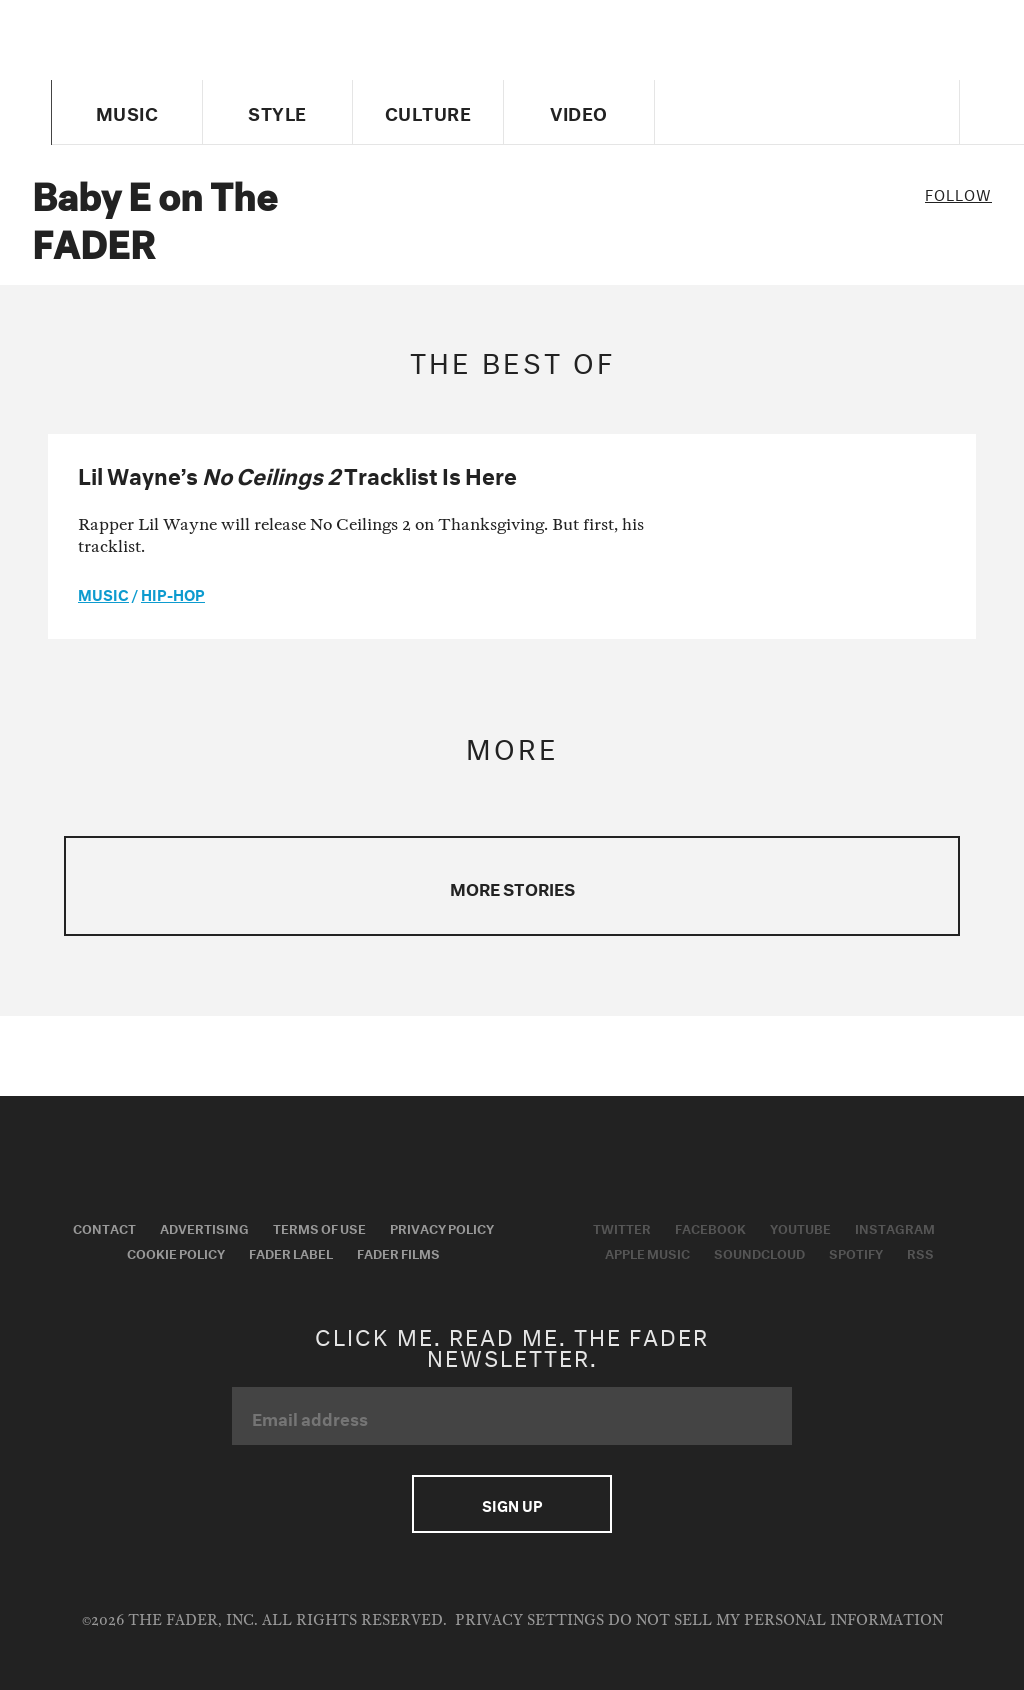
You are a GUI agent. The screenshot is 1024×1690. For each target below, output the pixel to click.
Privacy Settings (529, 1620)
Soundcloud (759, 1252)
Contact (104, 1227)
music (103, 593)
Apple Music (647, 1252)
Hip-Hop (173, 593)
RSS (920, 1252)
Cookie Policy (176, 1252)
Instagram (895, 1227)
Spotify (856, 1252)
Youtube (800, 1227)
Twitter (622, 1227)
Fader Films (398, 1252)
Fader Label (291, 1252)
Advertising (204, 1227)
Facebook (710, 1227)
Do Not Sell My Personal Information (775, 1620)
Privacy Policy (442, 1227)
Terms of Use (319, 1227)
